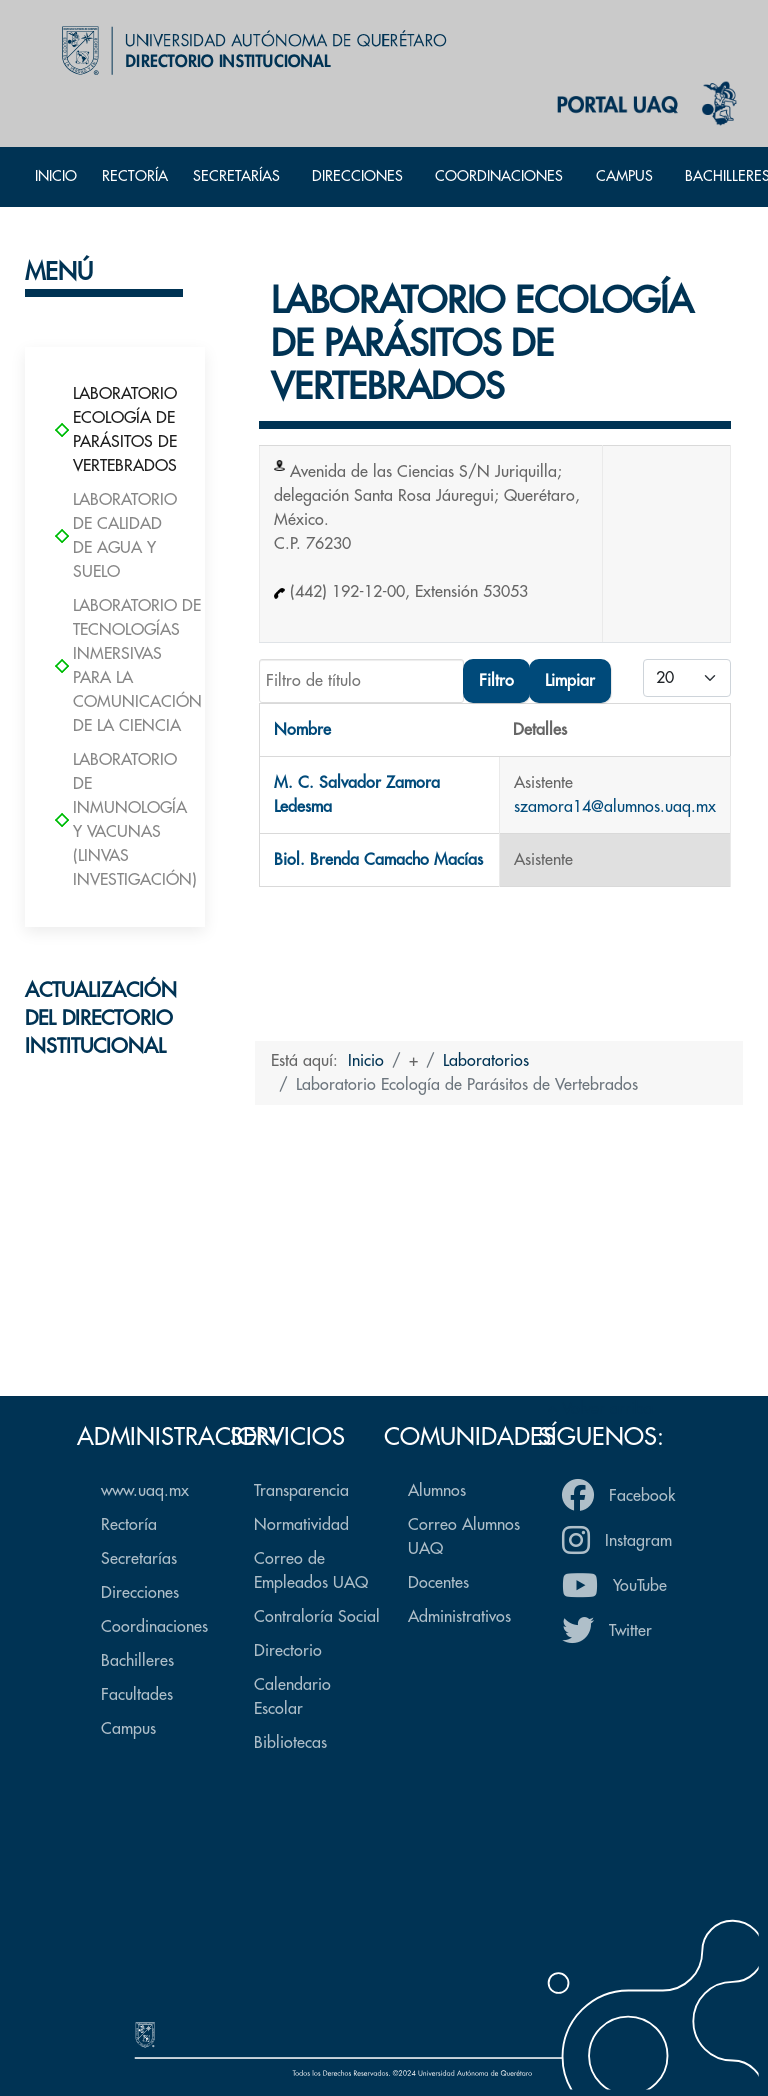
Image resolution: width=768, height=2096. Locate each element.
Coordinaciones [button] (499, 176)
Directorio (288, 1651)
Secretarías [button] (236, 176)
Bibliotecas (290, 1743)
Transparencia (301, 1491)
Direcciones (140, 1593)
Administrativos (459, 1617)
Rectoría (135, 176)
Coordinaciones (154, 1627)
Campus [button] (624, 176)
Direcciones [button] (357, 176)
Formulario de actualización (115, 1308)
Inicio (56, 176)
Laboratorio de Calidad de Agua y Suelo (115, 536)
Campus (128, 1729)
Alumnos (437, 1491)
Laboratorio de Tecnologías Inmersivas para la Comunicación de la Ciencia (115, 666)
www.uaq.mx (145, 1491)
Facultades (137, 1695)
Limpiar (570, 681)
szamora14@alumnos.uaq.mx (615, 807)
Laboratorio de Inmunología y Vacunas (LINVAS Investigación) (115, 820)
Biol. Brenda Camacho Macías (378, 860)
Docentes (438, 1583)
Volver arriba (600, 1409)
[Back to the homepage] (249, 50)
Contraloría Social (317, 1617)
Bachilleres (137, 1661)
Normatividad (301, 1525)
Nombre (302, 730)
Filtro (496, 681)
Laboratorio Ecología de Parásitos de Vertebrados (115, 430)
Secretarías (139, 1559)
